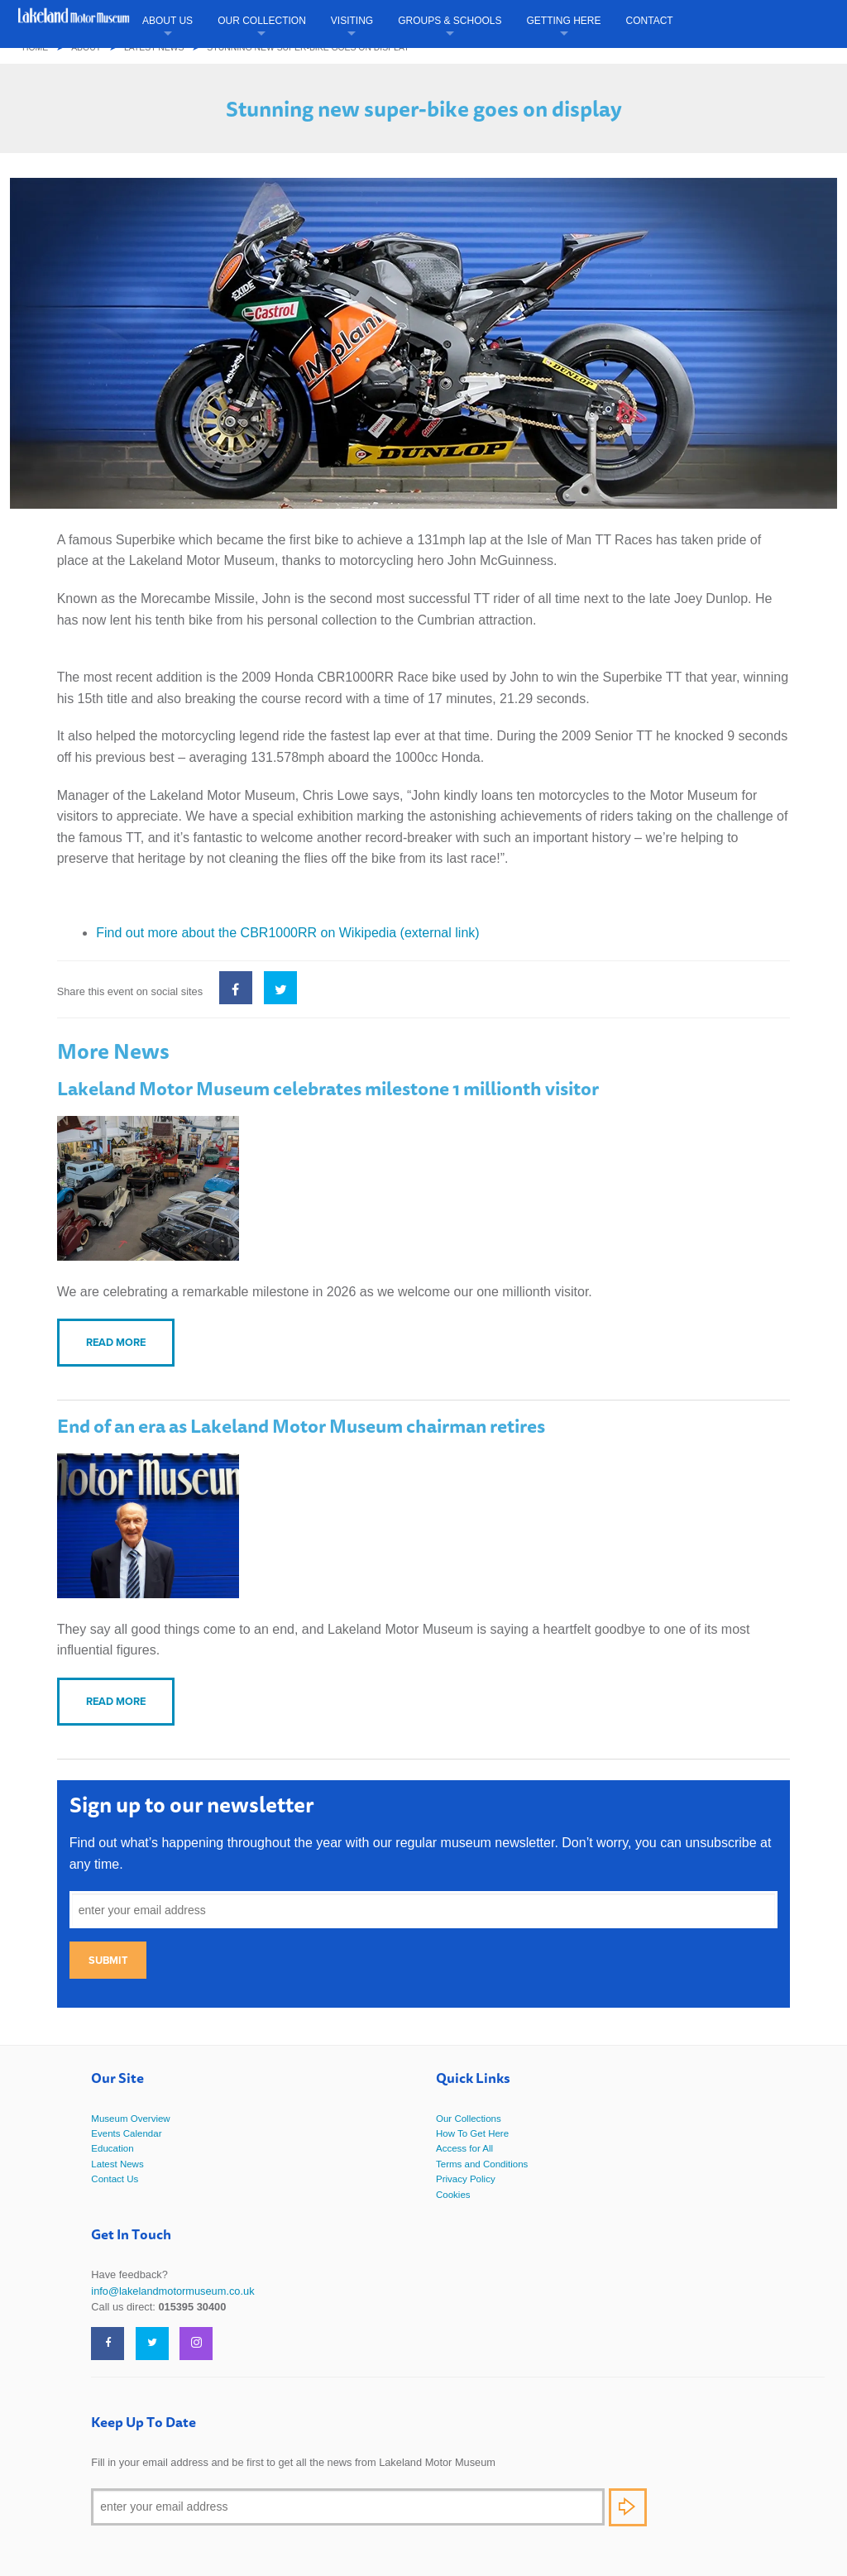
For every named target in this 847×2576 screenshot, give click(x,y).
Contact (649, 20)
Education (112, 2148)
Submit (108, 1960)
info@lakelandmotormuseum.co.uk (172, 2291)
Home (35, 47)
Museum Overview (130, 2119)
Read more (116, 1342)
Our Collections (468, 2119)
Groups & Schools (449, 20)
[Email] (348, 2507)
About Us (167, 20)
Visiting (352, 20)
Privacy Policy (465, 2179)
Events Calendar (126, 2133)
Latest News (154, 47)
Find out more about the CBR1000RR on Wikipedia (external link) (287, 933)
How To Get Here (472, 2133)
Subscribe (628, 2507)
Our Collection (262, 20)
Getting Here (564, 20)
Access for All (464, 2148)
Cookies (453, 2195)
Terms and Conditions (482, 2164)
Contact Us (114, 2179)
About (86, 47)
